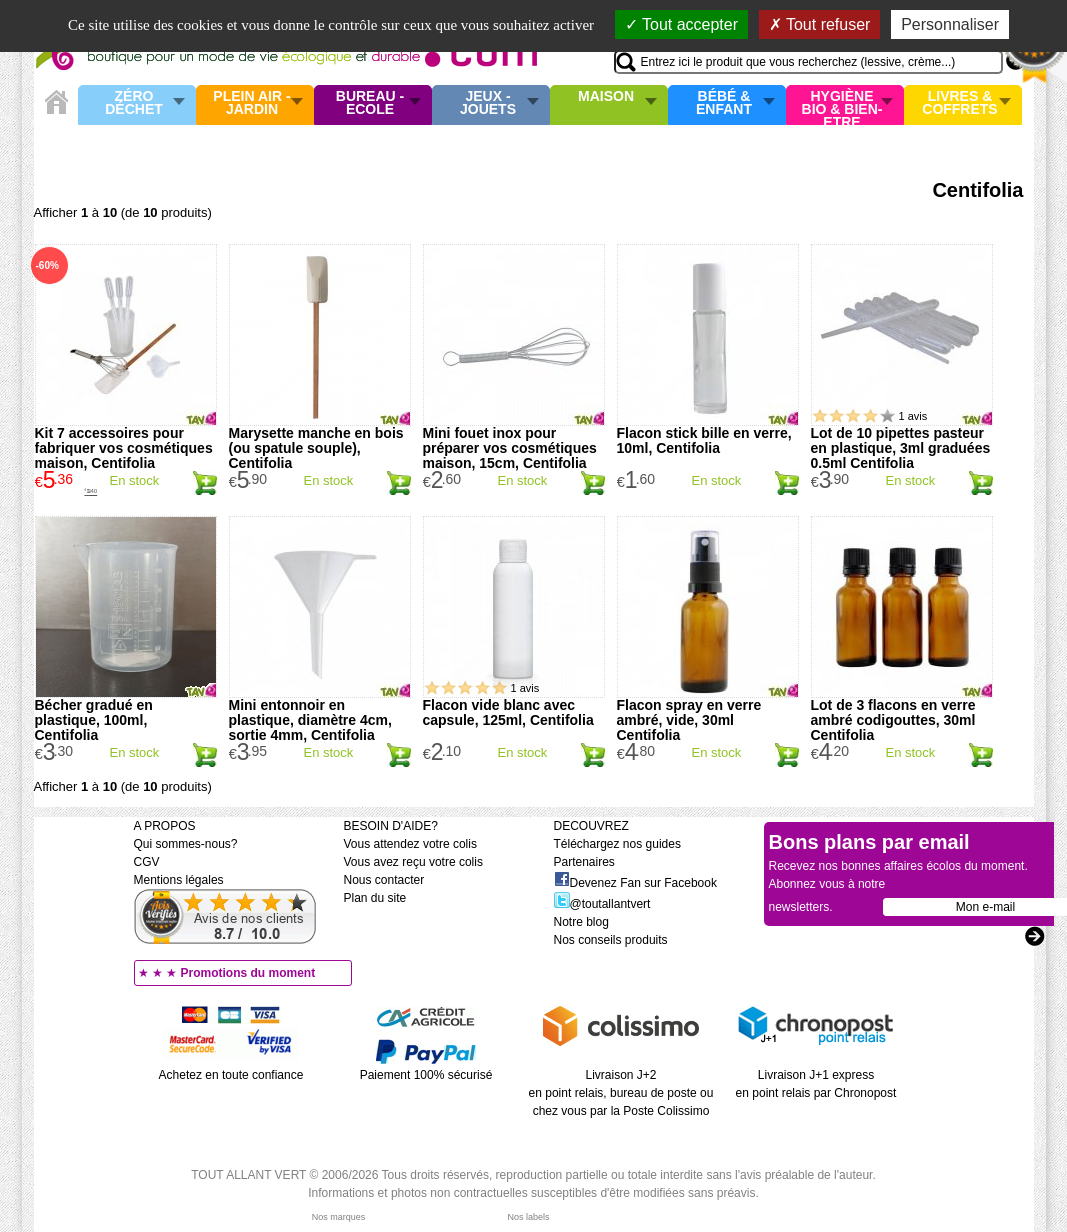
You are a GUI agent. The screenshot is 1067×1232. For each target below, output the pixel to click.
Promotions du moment (248, 973)
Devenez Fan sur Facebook (635, 883)
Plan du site (375, 898)
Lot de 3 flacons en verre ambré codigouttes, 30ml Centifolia (893, 720)
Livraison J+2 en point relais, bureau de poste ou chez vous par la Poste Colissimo (621, 1093)
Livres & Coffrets (959, 103)
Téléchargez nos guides (617, 844)
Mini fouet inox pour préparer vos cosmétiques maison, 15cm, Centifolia (510, 448)
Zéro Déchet (134, 103)
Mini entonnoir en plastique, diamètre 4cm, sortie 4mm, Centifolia (310, 720)
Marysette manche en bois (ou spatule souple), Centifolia (316, 448)
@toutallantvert (602, 904)
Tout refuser (820, 24)
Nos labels (528, 1217)
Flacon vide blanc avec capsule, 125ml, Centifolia (508, 712)
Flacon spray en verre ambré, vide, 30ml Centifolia (689, 720)
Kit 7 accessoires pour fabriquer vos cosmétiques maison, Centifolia (124, 448)
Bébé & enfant (724, 103)
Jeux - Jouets (488, 103)
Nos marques (339, 1217)
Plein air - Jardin (251, 103)
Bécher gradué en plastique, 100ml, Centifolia (94, 720)
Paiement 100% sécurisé (426, 1075)
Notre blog (581, 922)
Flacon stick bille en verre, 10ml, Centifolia (704, 440)
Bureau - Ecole (370, 103)
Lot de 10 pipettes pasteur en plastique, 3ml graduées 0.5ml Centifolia (901, 448)
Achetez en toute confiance (231, 1075)
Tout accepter (681, 24)
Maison (606, 97)
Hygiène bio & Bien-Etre (842, 105)
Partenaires (584, 862)
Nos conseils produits (611, 940)
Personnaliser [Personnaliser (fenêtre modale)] (950, 24)
